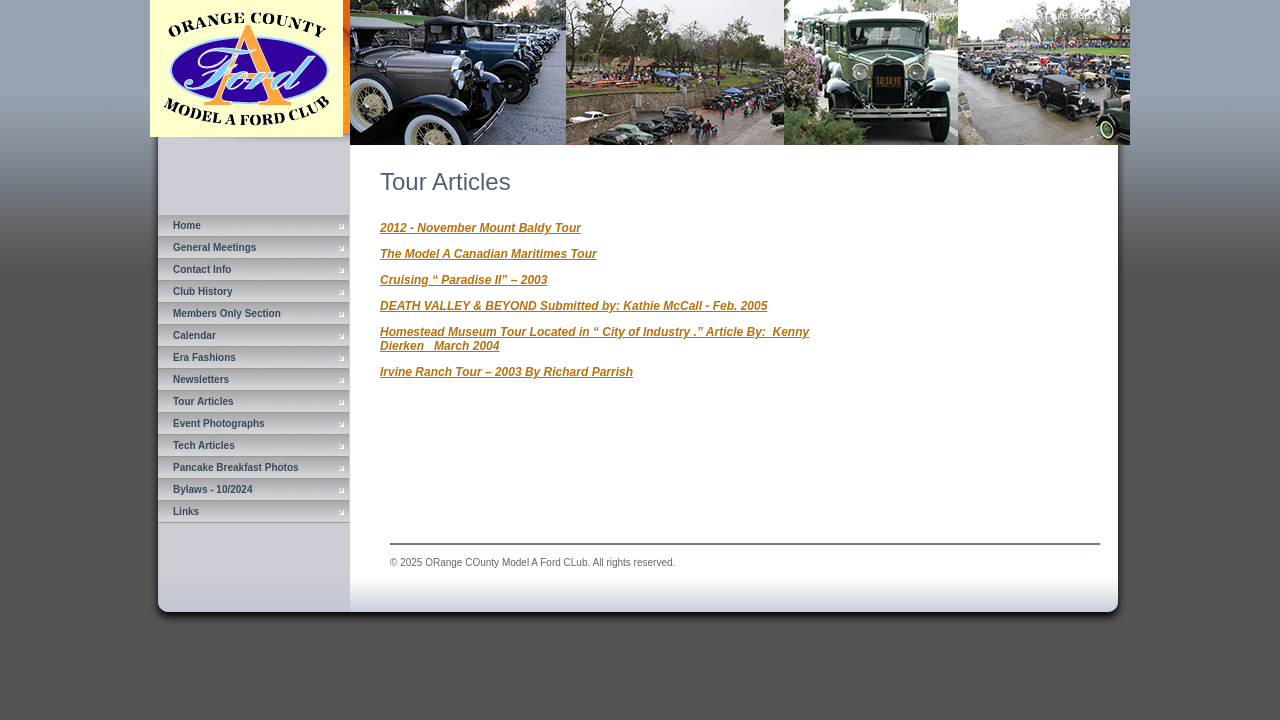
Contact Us (1017, 15)
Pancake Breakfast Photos (236, 467)
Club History (202, 291)
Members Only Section (227, 313)
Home (187, 225)
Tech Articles (204, 445)
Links (186, 511)
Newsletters (201, 379)
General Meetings (214, 247)
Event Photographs (219, 423)
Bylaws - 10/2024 (213, 489)
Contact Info (202, 269)
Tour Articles (203, 401)
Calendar (194, 335)
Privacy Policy (954, 15)
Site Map (1070, 15)
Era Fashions (204, 357)
